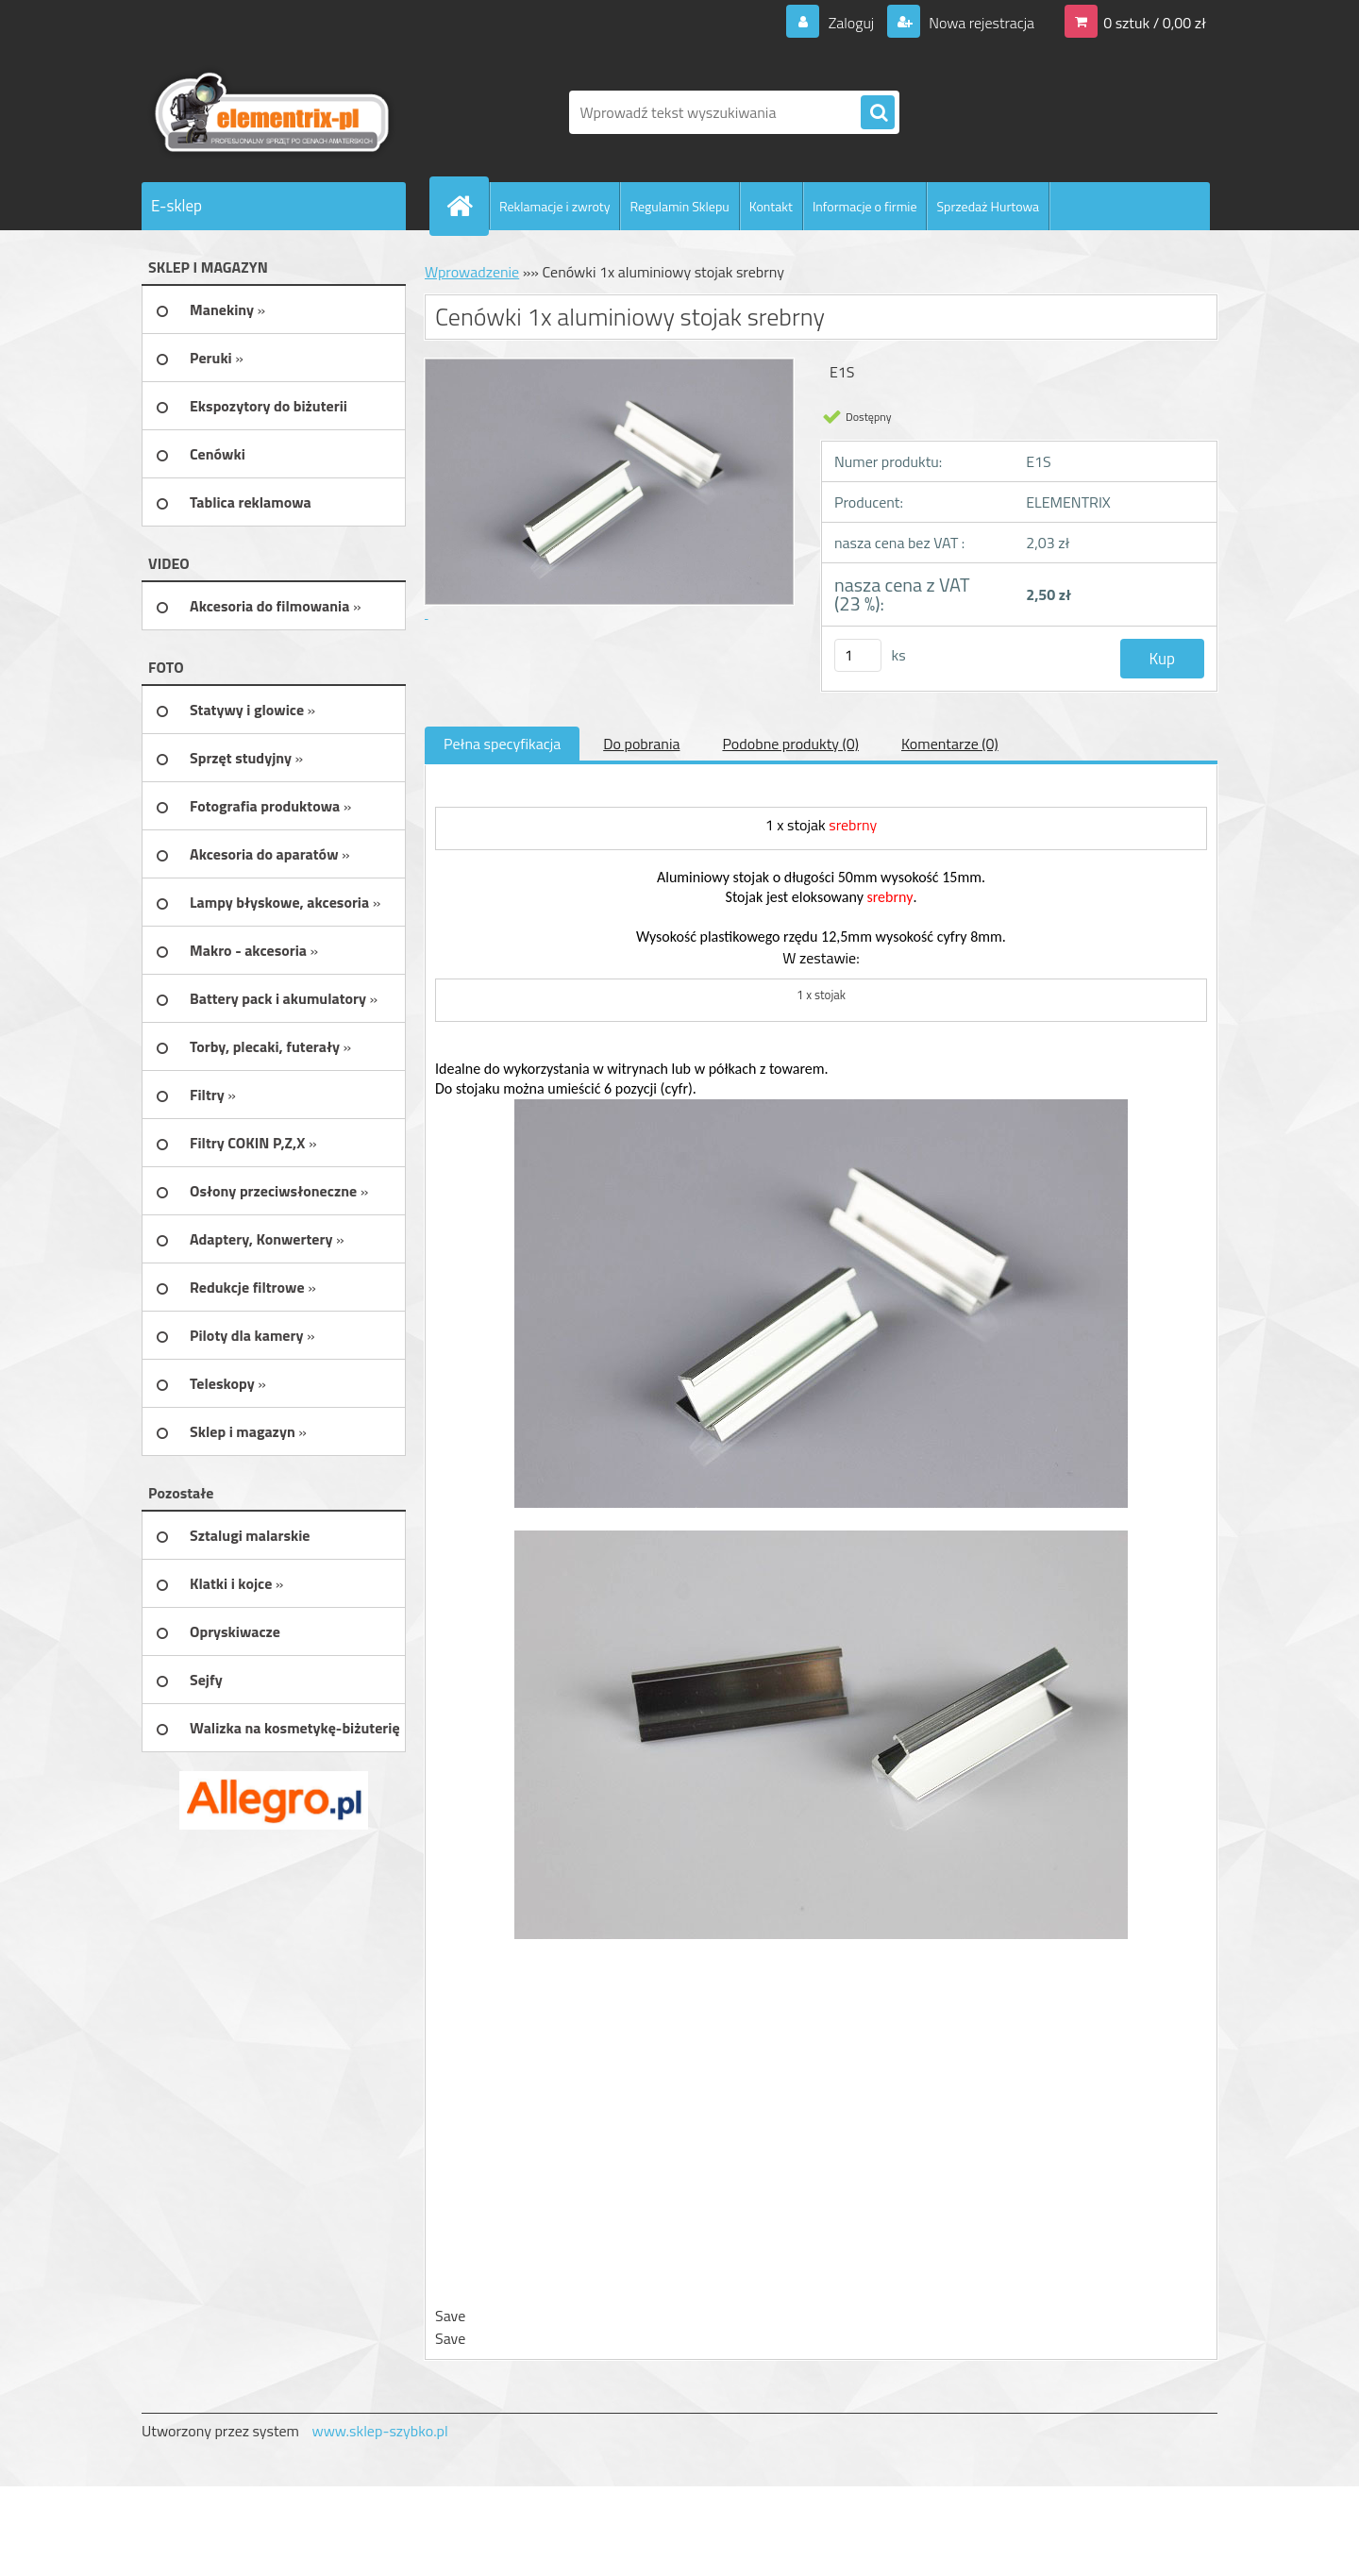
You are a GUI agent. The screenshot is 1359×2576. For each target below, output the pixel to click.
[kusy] (857, 655)
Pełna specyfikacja (502, 743)
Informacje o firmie (865, 206)
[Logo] (271, 112)
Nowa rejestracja (980, 22)
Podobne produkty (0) (790, 743)
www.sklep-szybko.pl (379, 2430)
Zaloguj (851, 22)
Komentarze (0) (949, 743)
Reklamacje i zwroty (554, 206)
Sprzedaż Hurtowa (987, 206)
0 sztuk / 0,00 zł (1154, 22)
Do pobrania (641, 743)
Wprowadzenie (472, 271)
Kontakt (771, 206)
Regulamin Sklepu (679, 206)
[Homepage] (467, 205)
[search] (878, 113)
